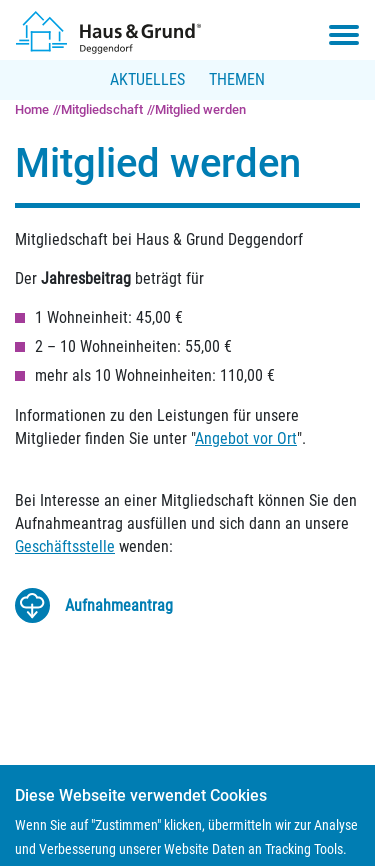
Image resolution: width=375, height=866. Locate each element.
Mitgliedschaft (102, 109)
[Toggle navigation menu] (344, 35)
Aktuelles (147, 79)
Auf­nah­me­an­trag (119, 605)
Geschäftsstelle (65, 546)
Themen (237, 79)
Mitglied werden (200, 109)
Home (32, 109)
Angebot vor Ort (246, 438)
